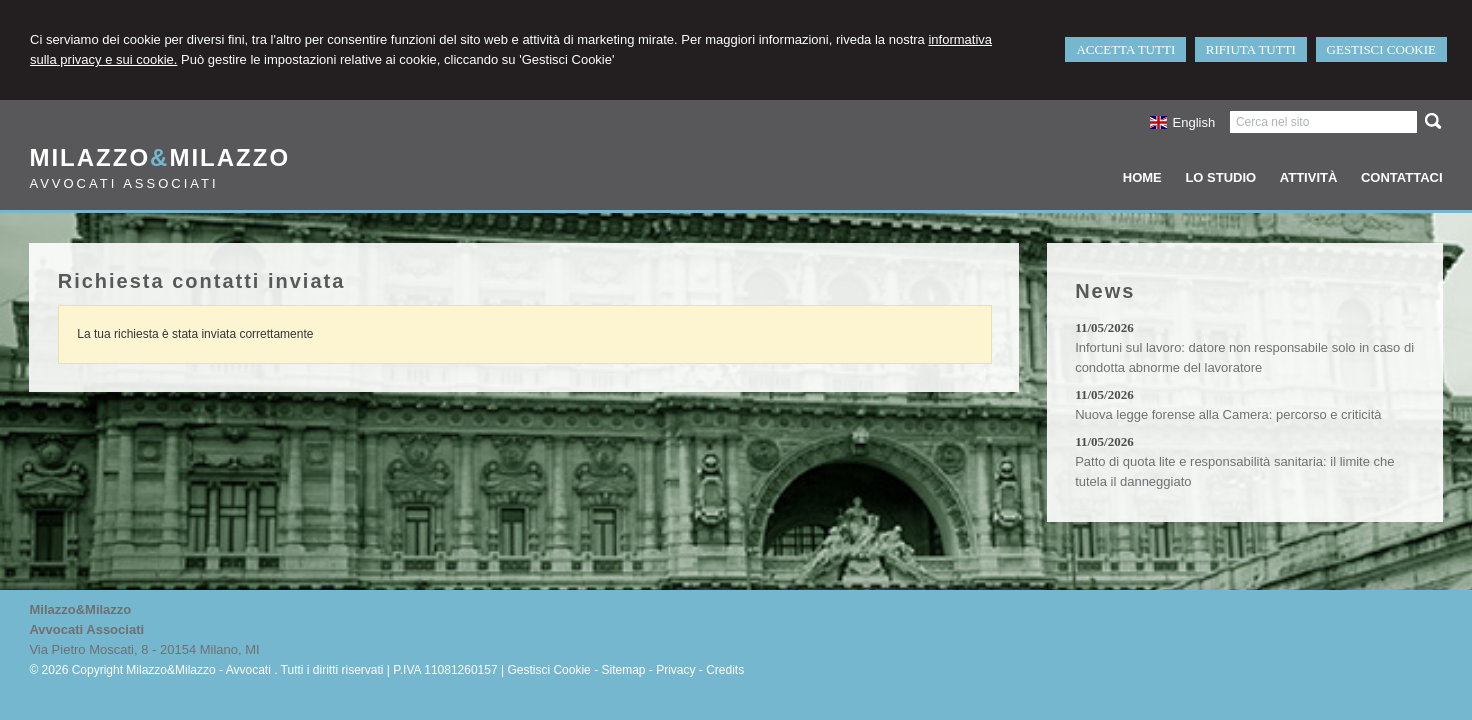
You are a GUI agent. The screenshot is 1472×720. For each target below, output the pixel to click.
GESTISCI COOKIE (1381, 49)
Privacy (675, 670)
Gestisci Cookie (548, 670)
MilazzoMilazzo (159, 157)
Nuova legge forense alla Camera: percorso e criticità (1228, 414)
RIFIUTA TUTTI (1251, 49)
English (1182, 122)
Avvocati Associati (123, 183)
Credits (725, 670)
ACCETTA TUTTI (1125, 49)
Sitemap (623, 670)
